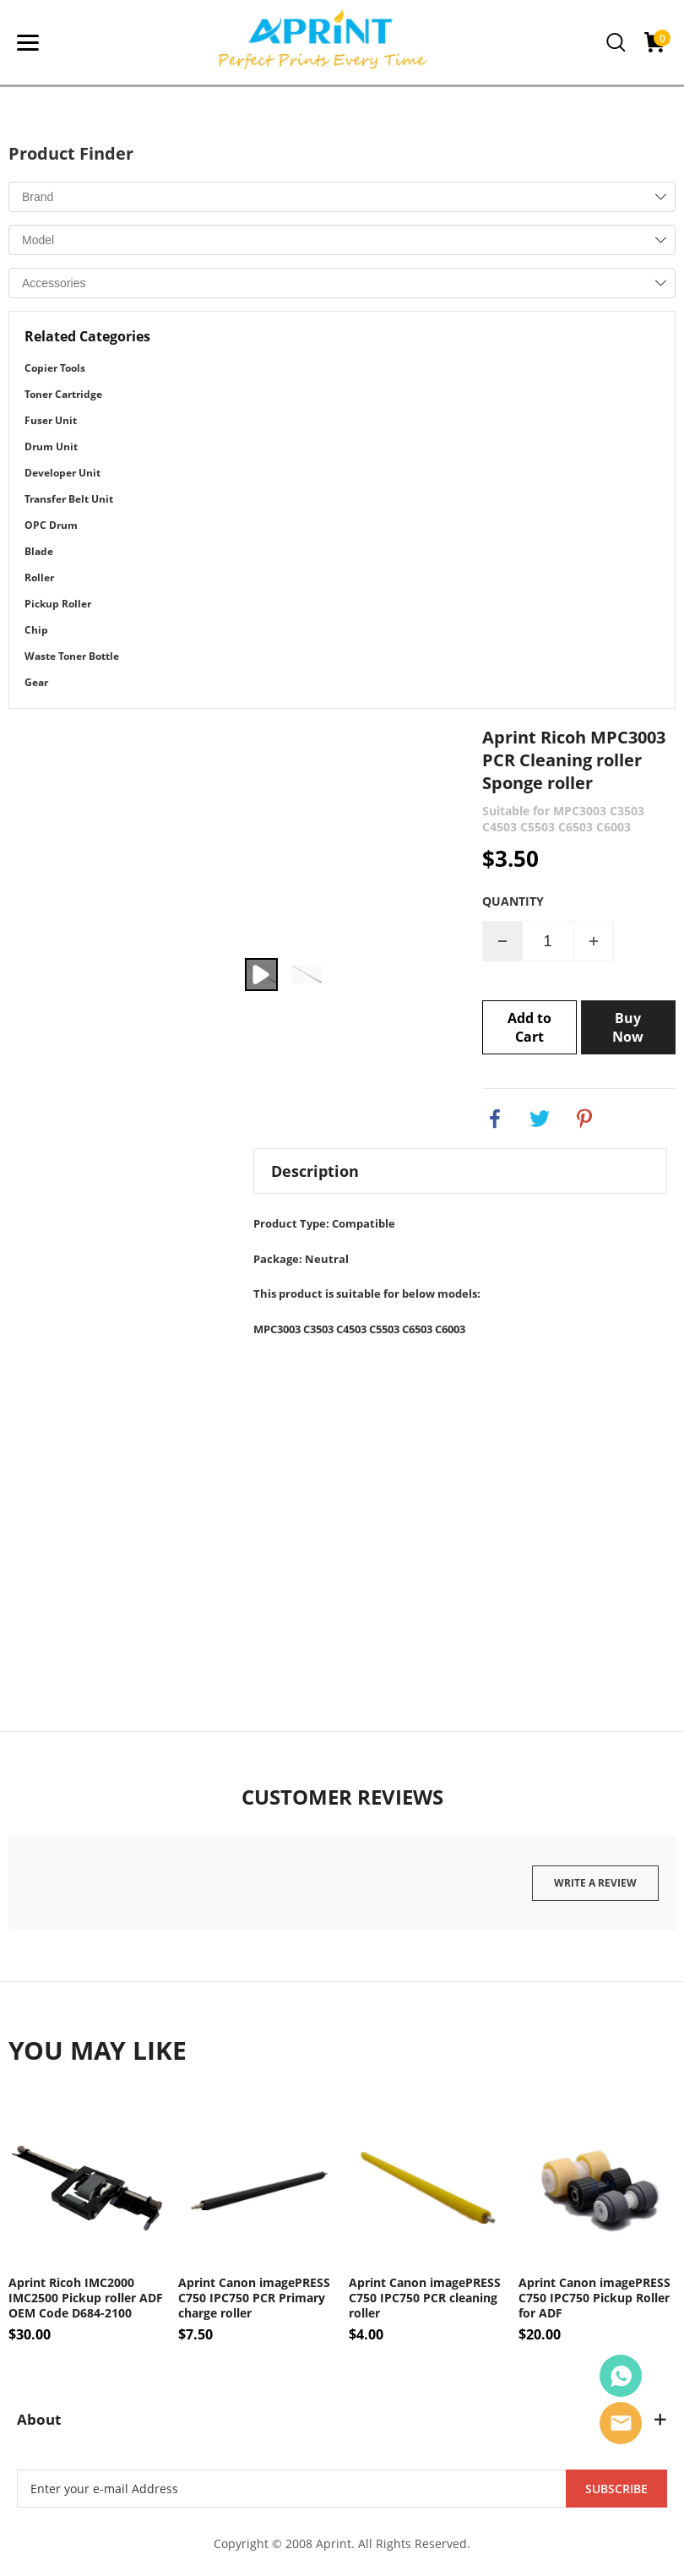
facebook (495, 1118)
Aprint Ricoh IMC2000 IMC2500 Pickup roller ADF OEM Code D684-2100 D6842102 (85, 2298)
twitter (539, 1118)
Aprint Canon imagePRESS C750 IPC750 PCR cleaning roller (425, 2298)
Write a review (595, 1883)
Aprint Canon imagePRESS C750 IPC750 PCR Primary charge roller (254, 2298)
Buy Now (627, 1027)
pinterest (584, 1118)
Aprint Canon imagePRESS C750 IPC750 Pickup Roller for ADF (594, 2298)
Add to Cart (529, 1027)
